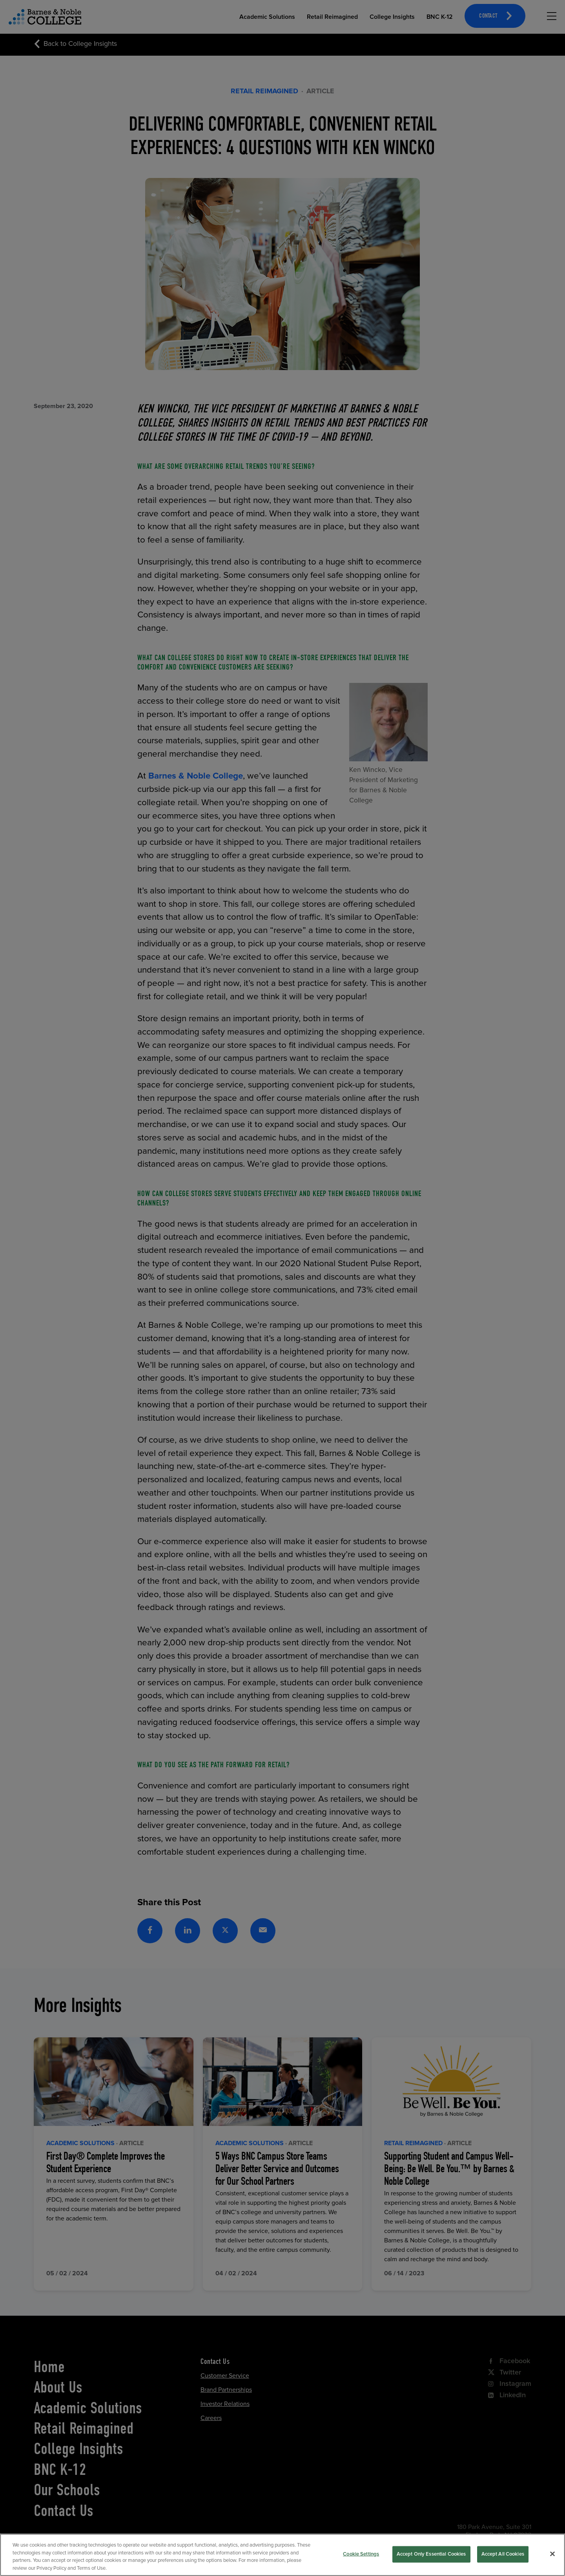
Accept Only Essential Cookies (431, 2560)
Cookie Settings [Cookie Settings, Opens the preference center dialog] (361, 2560)
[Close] (552, 2560)
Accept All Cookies (502, 2560)
